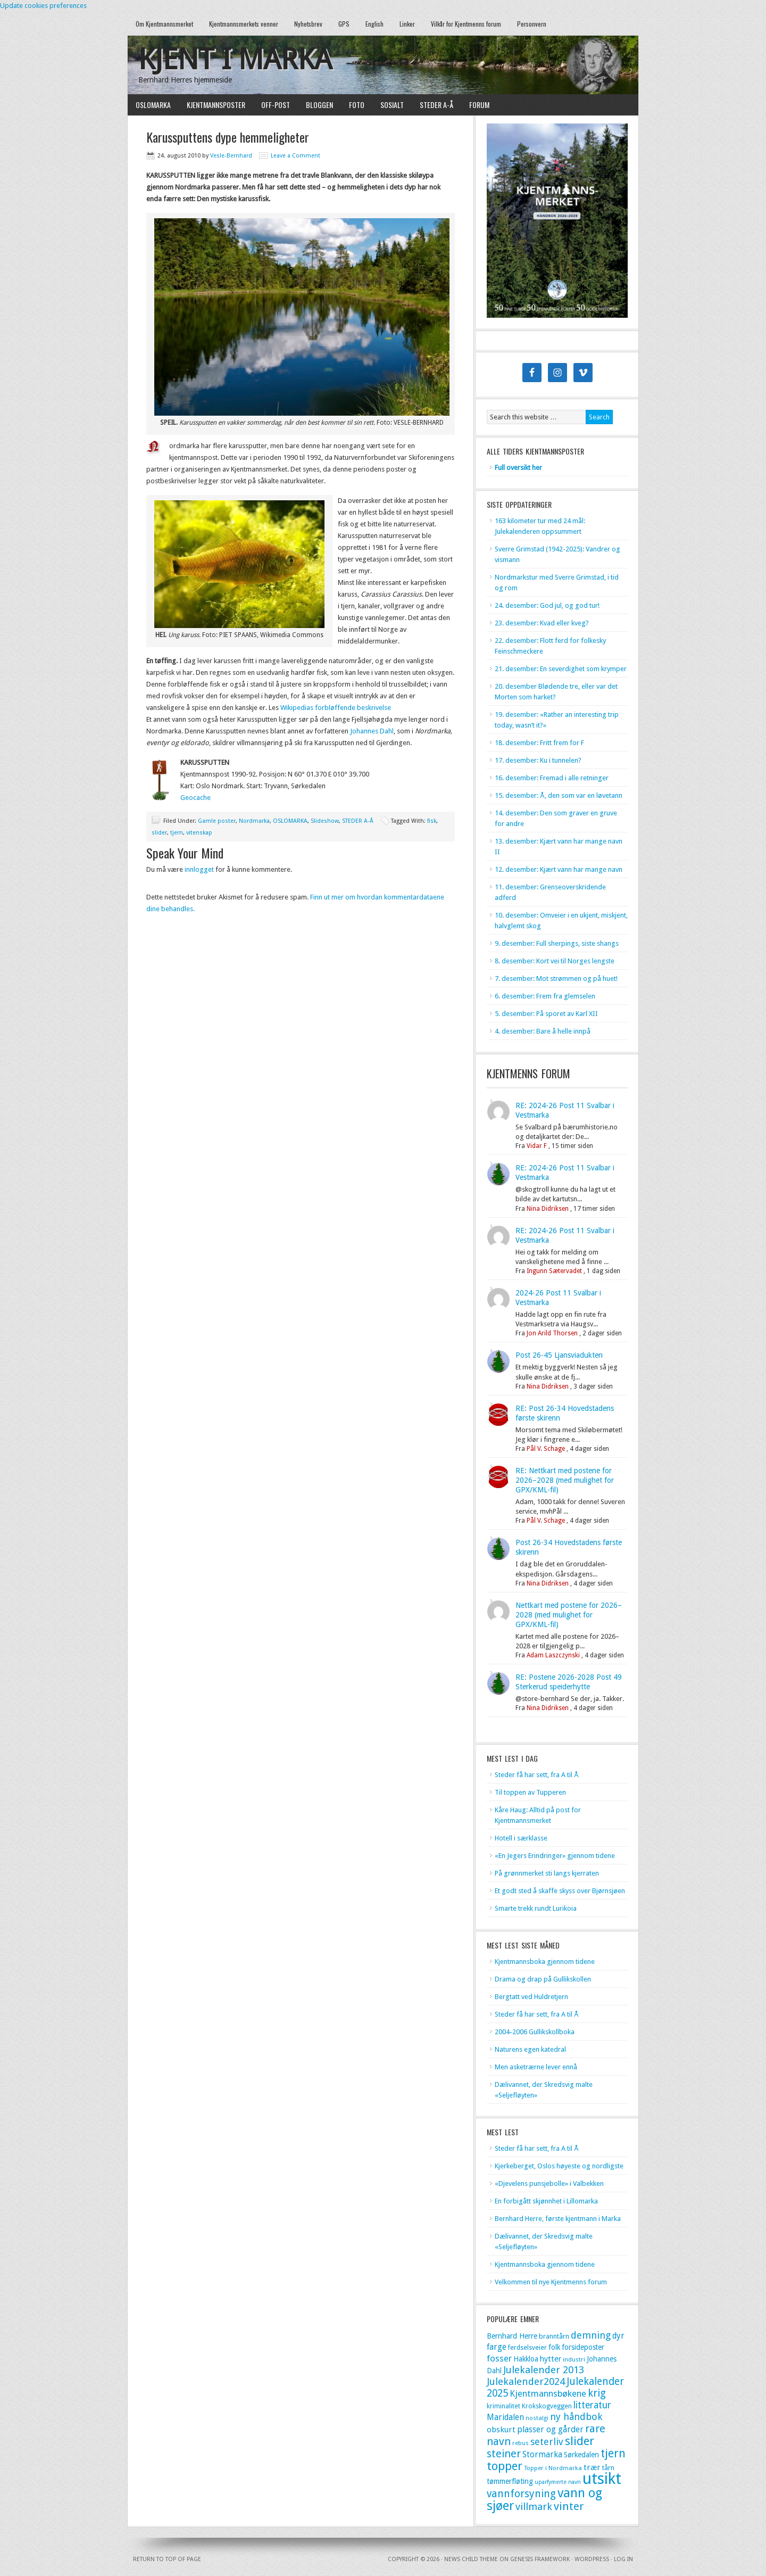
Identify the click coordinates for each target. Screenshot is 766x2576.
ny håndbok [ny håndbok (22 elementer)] (576, 2416)
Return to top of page (167, 2559)
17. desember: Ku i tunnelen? (538, 760)
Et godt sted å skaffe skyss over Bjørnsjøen (560, 1891)
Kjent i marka (235, 59)
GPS (343, 23)
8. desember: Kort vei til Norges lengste (554, 961)
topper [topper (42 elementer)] (504, 2466)
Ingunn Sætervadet (554, 1271)
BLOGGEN (319, 104)
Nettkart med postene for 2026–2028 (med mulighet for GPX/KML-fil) (568, 1615)
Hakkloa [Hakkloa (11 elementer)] (525, 2359)
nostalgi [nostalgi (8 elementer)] (537, 2418)
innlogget (199, 869)
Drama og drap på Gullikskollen (543, 1979)
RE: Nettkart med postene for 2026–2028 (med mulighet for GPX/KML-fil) (564, 1480)
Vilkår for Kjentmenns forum (466, 23)
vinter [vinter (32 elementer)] (569, 2506)
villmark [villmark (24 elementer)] (533, 2506)
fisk (431, 821)
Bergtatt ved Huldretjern (531, 1997)
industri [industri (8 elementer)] (574, 2359)
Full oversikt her (518, 468)
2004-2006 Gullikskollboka (534, 2032)
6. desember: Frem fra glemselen (545, 996)
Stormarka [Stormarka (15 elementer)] (542, 2454)
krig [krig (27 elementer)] (597, 2393)
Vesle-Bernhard (231, 155)
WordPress (591, 2559)
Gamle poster (217, 821)
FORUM (479, 104)
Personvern (531, 23)
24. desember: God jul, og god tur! (547, 605)
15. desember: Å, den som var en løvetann (558, 795)
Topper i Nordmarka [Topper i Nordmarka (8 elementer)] (553, 2468)
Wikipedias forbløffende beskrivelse (335, 708)
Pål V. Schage (546, 1448)
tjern (176, 832)
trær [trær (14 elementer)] (592, 2467)
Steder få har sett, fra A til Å (537, 1775)
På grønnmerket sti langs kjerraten (547, 1873)
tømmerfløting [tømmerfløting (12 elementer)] (510, 2481)
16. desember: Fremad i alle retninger (552, 778)
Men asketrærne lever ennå (536, 2067)
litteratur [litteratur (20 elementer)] (592, 2405)
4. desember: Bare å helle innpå (542, 1031)
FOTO (356, 104)
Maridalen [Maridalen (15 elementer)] (505, 2417)
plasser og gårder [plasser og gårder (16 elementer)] (550, 2429)
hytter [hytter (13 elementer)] (550, 2359)
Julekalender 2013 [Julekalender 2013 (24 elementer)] (543, 2369)
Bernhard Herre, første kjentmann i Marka (558, 2219)
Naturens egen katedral (530, 2049)
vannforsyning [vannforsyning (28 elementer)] (521, 2494)
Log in (623, 2559)
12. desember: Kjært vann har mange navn (558, 869)
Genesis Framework (540, 2559)
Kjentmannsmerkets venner (243, 23)
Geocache (195, 798)
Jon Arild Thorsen (552, 1333)
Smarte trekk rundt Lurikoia (536, 1908)
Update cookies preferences (43, 6)
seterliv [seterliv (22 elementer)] (546, 2441)
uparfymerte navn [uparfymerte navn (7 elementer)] (558, 2482)
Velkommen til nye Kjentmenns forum (551, 2282)
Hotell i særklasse (521, 1838)
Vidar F (537, 1146)
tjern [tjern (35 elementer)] (613, 2453)
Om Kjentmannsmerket (164, 23)
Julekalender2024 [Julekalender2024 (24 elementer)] (526, 2381)
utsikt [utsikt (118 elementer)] (601, 2479)
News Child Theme (471, 2559)
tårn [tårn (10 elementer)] (608, 2468)
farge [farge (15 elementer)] (496, 2347)
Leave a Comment (295, 155)
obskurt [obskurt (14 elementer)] (501, 2429)
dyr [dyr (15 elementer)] (618, 2336)
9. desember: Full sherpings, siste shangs (557, 943)
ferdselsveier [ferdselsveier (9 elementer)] (527, 2347)
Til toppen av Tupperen (530, 1792)
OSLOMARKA (153, 104)
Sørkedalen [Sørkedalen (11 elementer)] (581, 2454)
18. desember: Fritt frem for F (539, 743)
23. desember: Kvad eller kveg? (542, 623)
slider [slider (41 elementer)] (579, 2441)
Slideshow (325, 821)
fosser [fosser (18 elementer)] (499, 2358)
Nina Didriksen (548, 1208)
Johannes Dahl (372, 731)
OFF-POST (275, 104)
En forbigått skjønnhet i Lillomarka (546, 2201)
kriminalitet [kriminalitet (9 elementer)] (503, 2406)
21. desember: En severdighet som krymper (561, 669)
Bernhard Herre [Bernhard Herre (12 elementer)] (512, 2336)
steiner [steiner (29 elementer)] (504, 2454)
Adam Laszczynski (553, 1655)
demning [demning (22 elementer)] (591, 2335)
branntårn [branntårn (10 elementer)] (554, 2336)
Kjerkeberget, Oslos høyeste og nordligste (559, 2166)
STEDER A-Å (436, 104)
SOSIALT (392, 104)
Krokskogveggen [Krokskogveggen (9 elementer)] (547, 2406)
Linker (407, 23)
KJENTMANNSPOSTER (216, 104)
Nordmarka (254, 821)
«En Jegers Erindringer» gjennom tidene (555, 1856)
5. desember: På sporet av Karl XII (546, 1014)
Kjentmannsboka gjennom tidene (545, 1962)
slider (159, 832)
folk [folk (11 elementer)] (554, 2347)
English (374, 23)
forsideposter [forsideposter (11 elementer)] (583, 2347)
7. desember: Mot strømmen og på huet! (556, 978)
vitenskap (199, 832)
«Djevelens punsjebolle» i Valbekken (549, 2183)
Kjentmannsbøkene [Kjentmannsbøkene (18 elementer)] (548, 2393)
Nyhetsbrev (308, 23)
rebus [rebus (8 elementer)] (520, 2443)
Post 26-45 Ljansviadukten (559, 1355)
